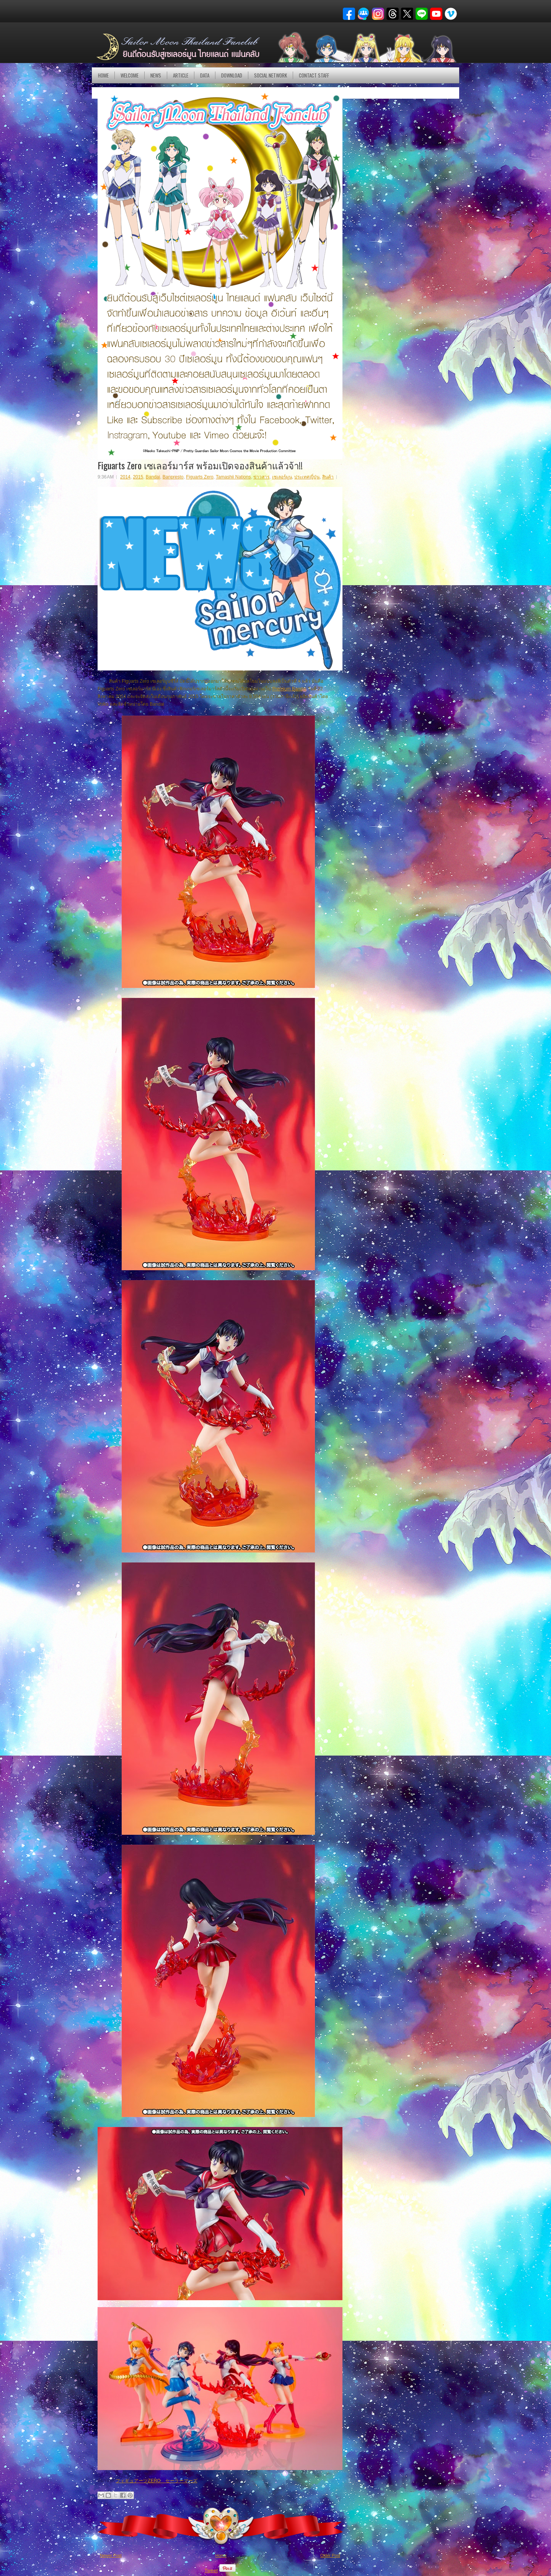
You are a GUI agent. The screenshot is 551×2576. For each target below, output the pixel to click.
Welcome (130, 75)
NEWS (155, 75)
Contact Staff (314, 75)
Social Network (270, 75)
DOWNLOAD (231, 75)
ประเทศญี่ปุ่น (307, 477)
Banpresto (173, 477)
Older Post (330, 2555)
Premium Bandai (289, 689)
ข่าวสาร (261, 477)
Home (103, 75)
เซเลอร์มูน (282, 477)
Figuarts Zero (199, 477)
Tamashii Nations (233, 477)
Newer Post (111, 2555)
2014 (125, 477)
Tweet (211, 2570)
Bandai (153, 477)
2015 (138, 477)
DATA (204, 75)
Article (180, 75)
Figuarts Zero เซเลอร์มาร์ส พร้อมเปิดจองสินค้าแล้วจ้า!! (200, 465)
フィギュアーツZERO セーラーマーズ (156, 2480)
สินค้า (328, 477)
